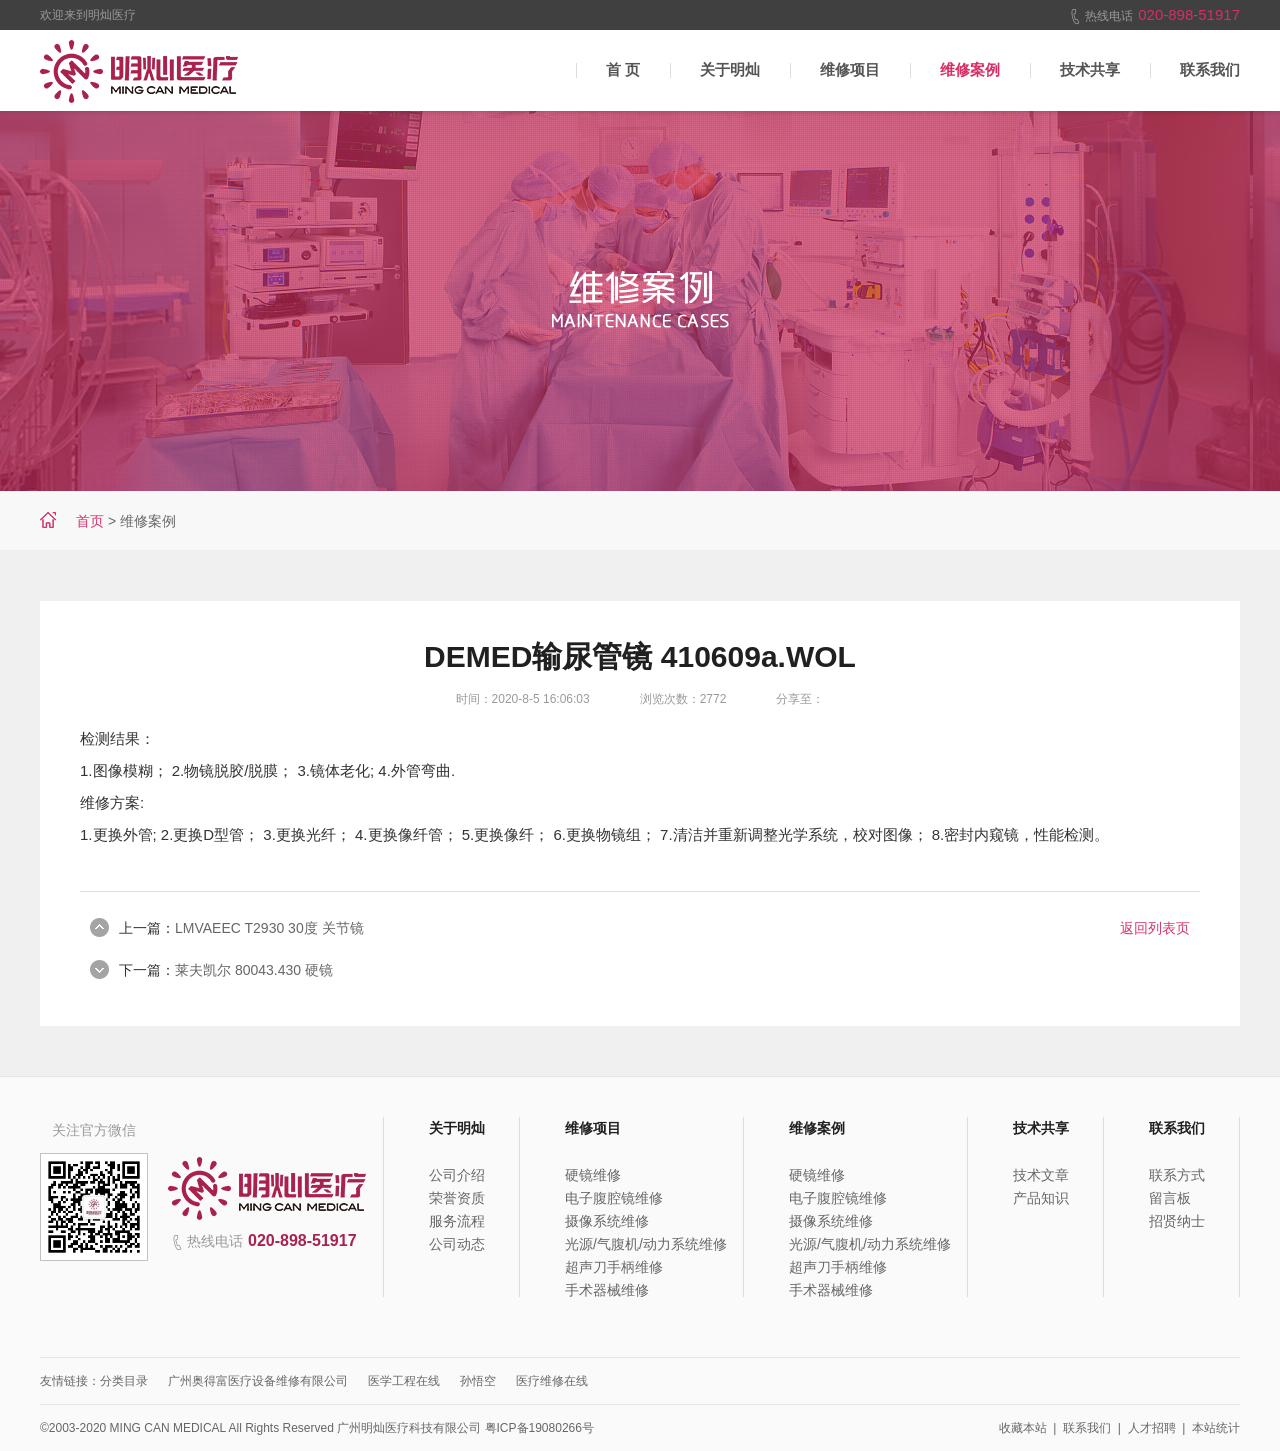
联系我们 (1210, 69)
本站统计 (1216, 1428)
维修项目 (850, 69)
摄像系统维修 (607, 1221)
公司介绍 (457, 1175)
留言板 (1170, 1198)
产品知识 (1041, 1198)
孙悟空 (478, 1381)
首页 (90, 521)
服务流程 (457, 1221)
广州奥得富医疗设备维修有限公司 (258, 1381)
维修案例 (970, 69)
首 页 (623, 69)
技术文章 (1041, 1175)
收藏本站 (1023, 1428)
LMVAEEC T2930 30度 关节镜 (269, 928)
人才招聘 (1152, 1428)
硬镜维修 (593, 1175)
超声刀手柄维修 (614, 1267)
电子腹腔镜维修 (614, 1198)
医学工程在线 (404, 1381)
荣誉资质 (457, 1198)
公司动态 (457, 1244)
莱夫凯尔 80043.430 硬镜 (254, 970)
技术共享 (1090, 69)
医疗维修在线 (552, 1381)
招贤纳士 (1177, 1221)
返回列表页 (1155, 928)
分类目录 (124, 1381)
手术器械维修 (607, 1290)
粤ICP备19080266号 (539, 1428)
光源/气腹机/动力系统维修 (646, 1244)
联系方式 (1177, 1175)
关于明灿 (730, 69)
